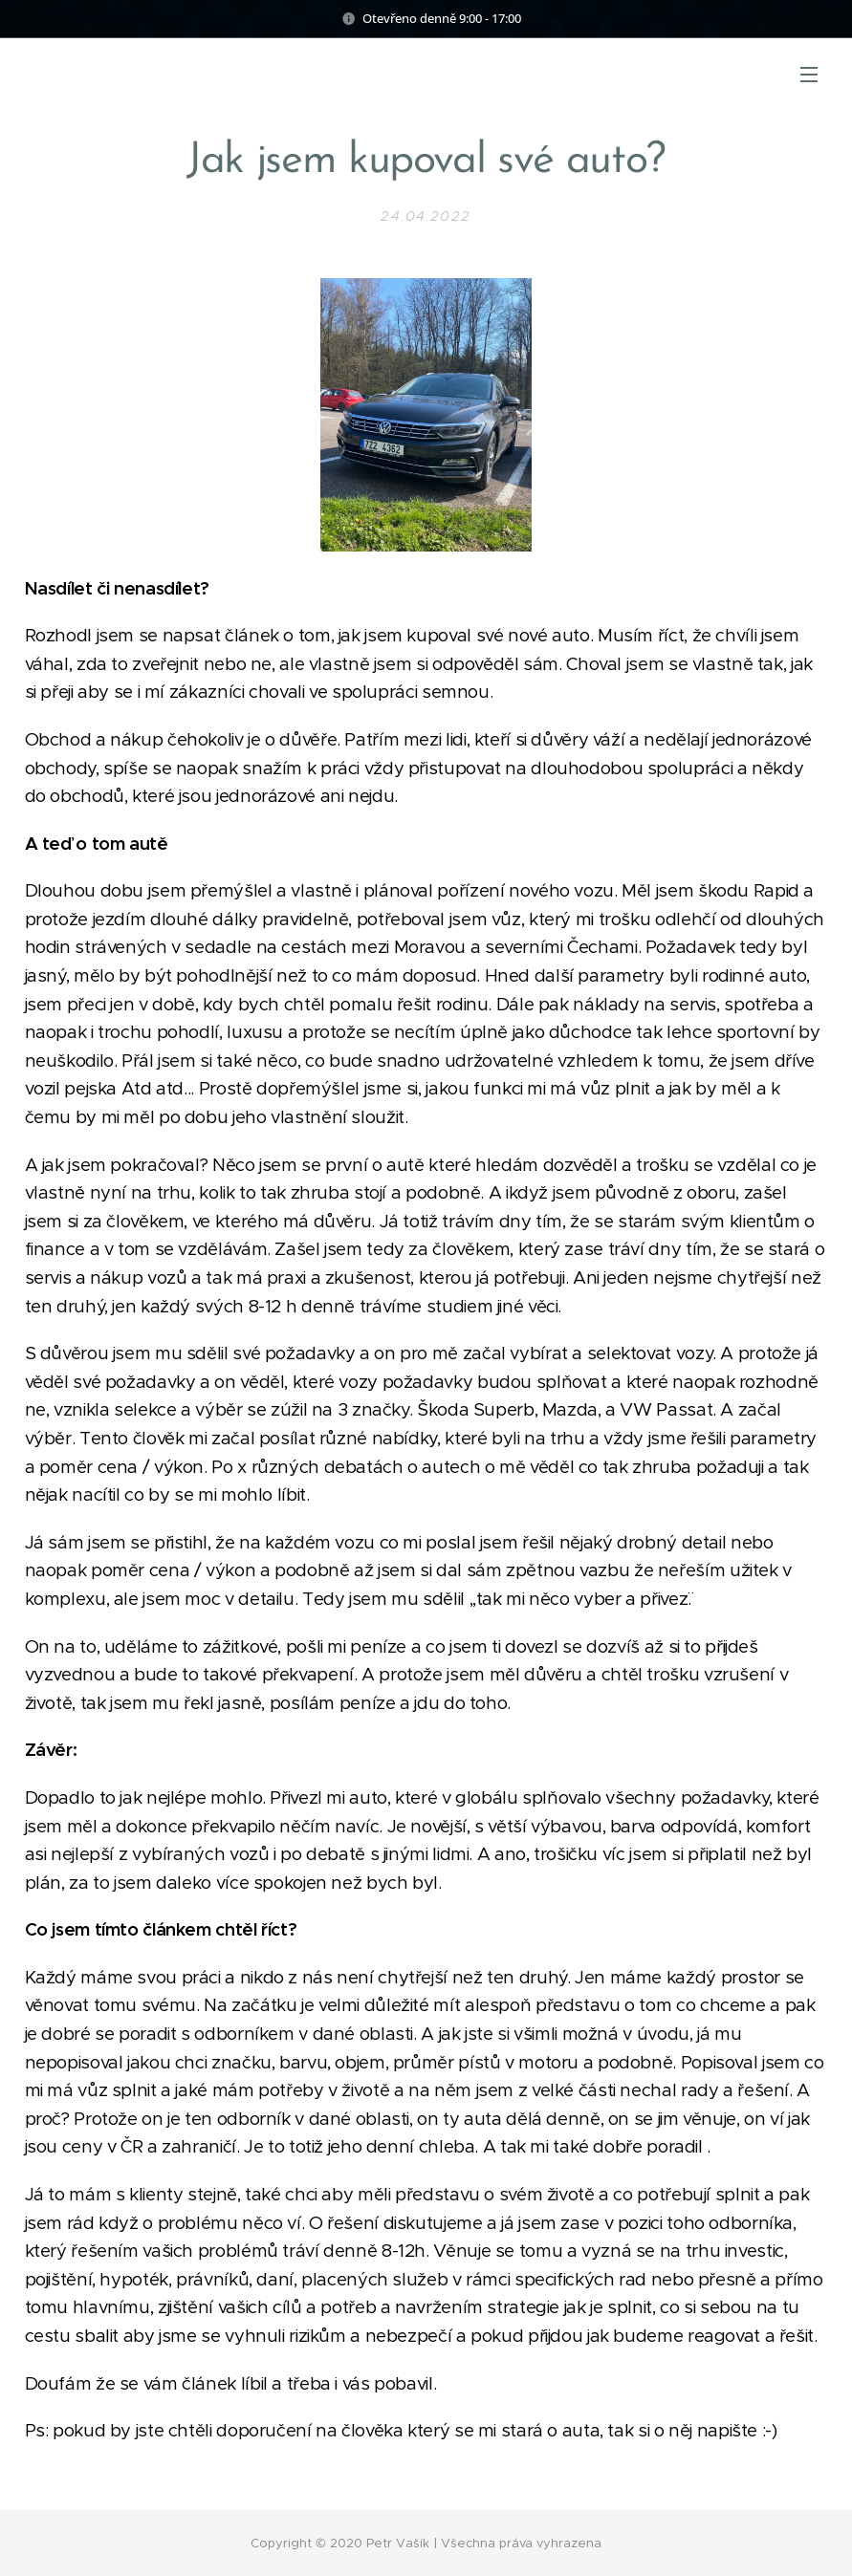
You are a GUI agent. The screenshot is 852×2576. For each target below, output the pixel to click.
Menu (809, 75)
